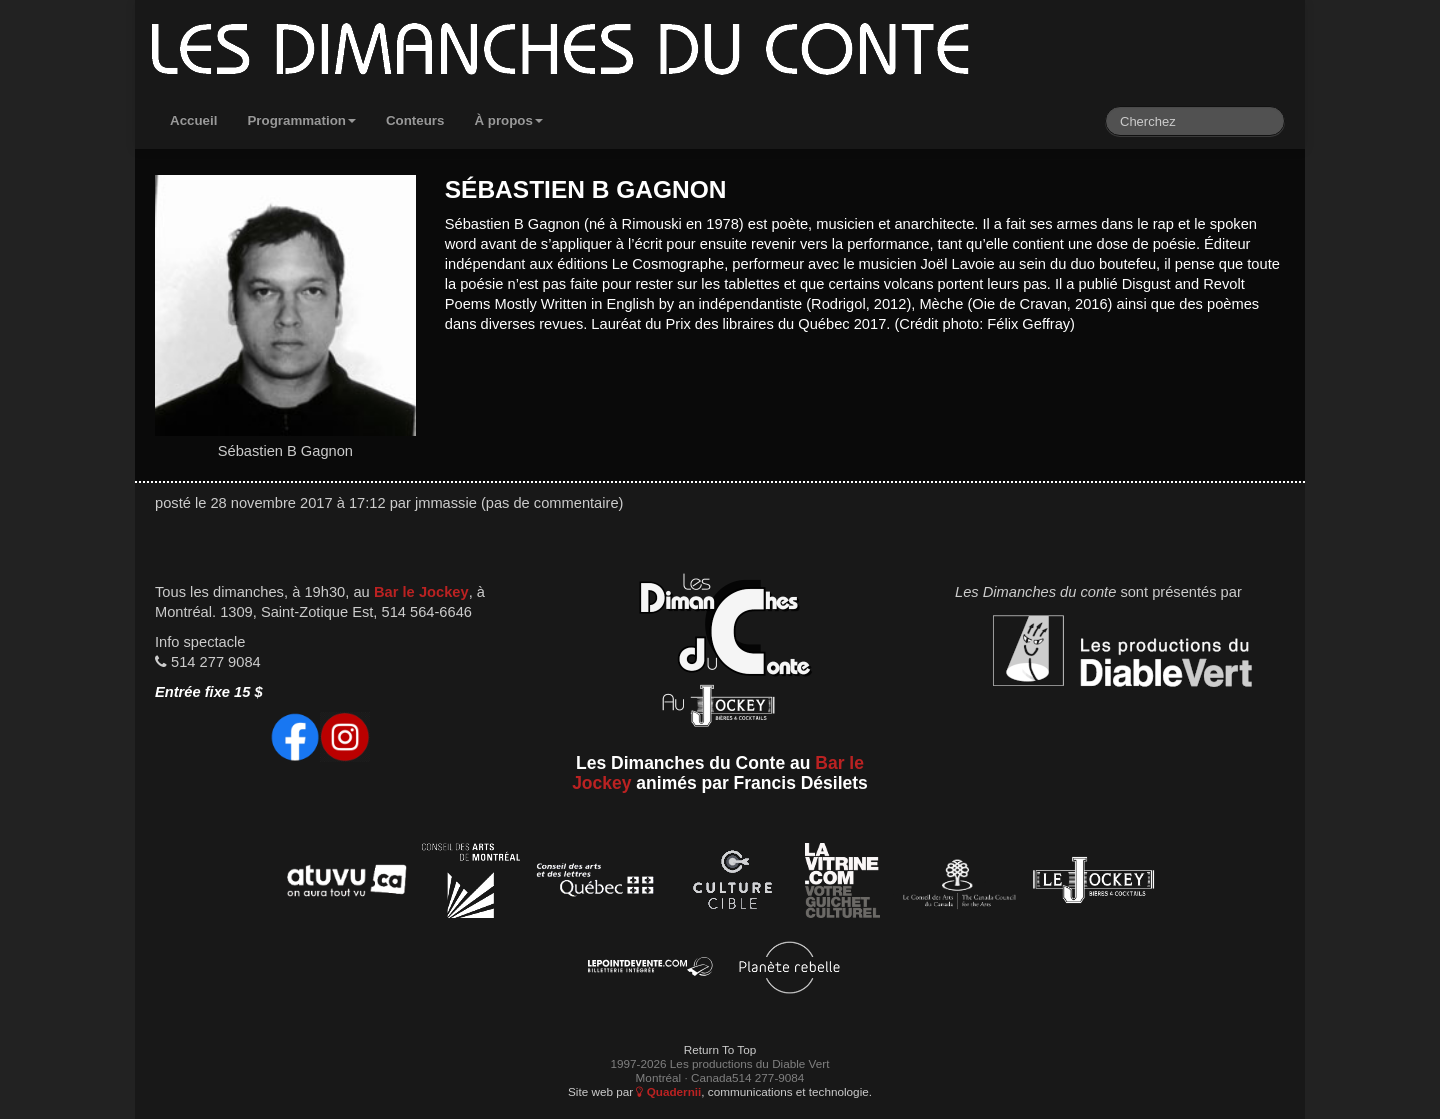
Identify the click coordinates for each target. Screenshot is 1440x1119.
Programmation (301, 120)
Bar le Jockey (421, 592)
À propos (508, 120)
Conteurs (415, 120)
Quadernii (668, 1091)
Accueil (193, 120)
